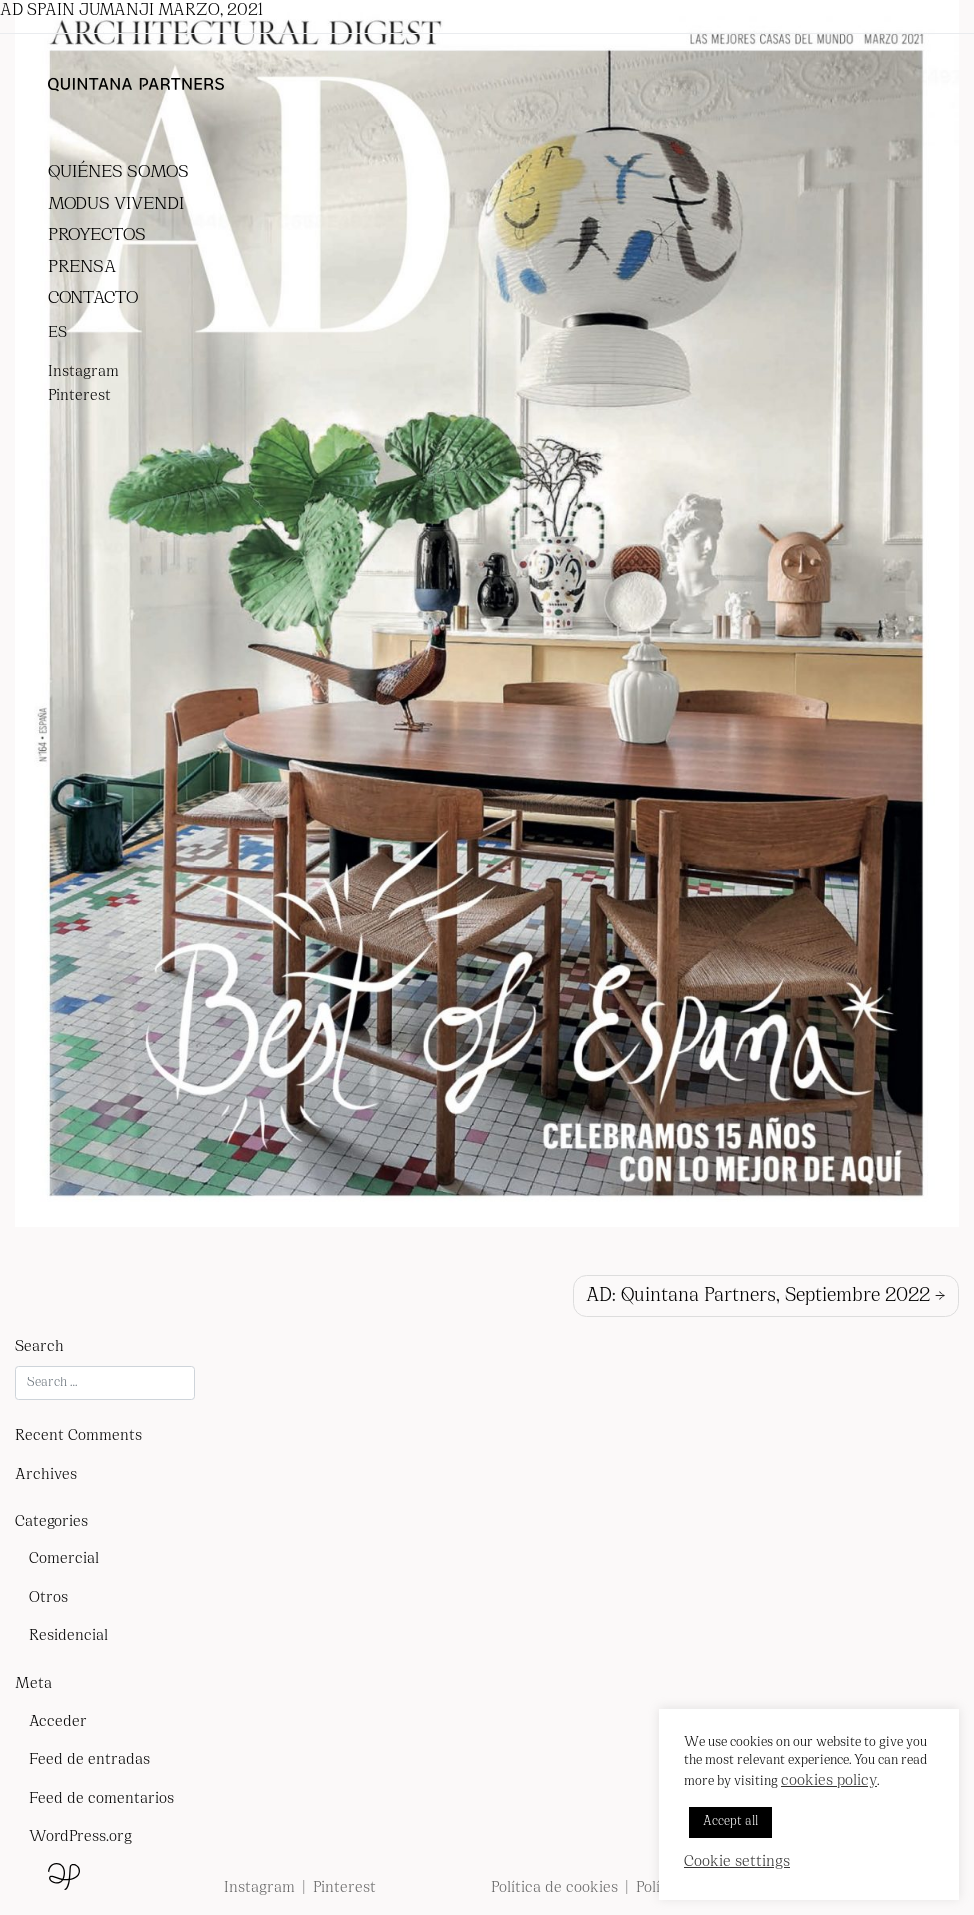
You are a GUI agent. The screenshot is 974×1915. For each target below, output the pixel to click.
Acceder (58, 1722)
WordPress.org (80, 1837)
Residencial (68, 1636)
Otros (48, 1598)
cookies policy (829, 1781)
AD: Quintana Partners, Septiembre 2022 (758, 1296)
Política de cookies (554, 1888)
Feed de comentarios (101, 1799)
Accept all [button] (730, 1822)
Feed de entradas (89, 1760)
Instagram (83, 372)
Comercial (64, 1559)
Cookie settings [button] (737, 1862)
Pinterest (79, 396)
